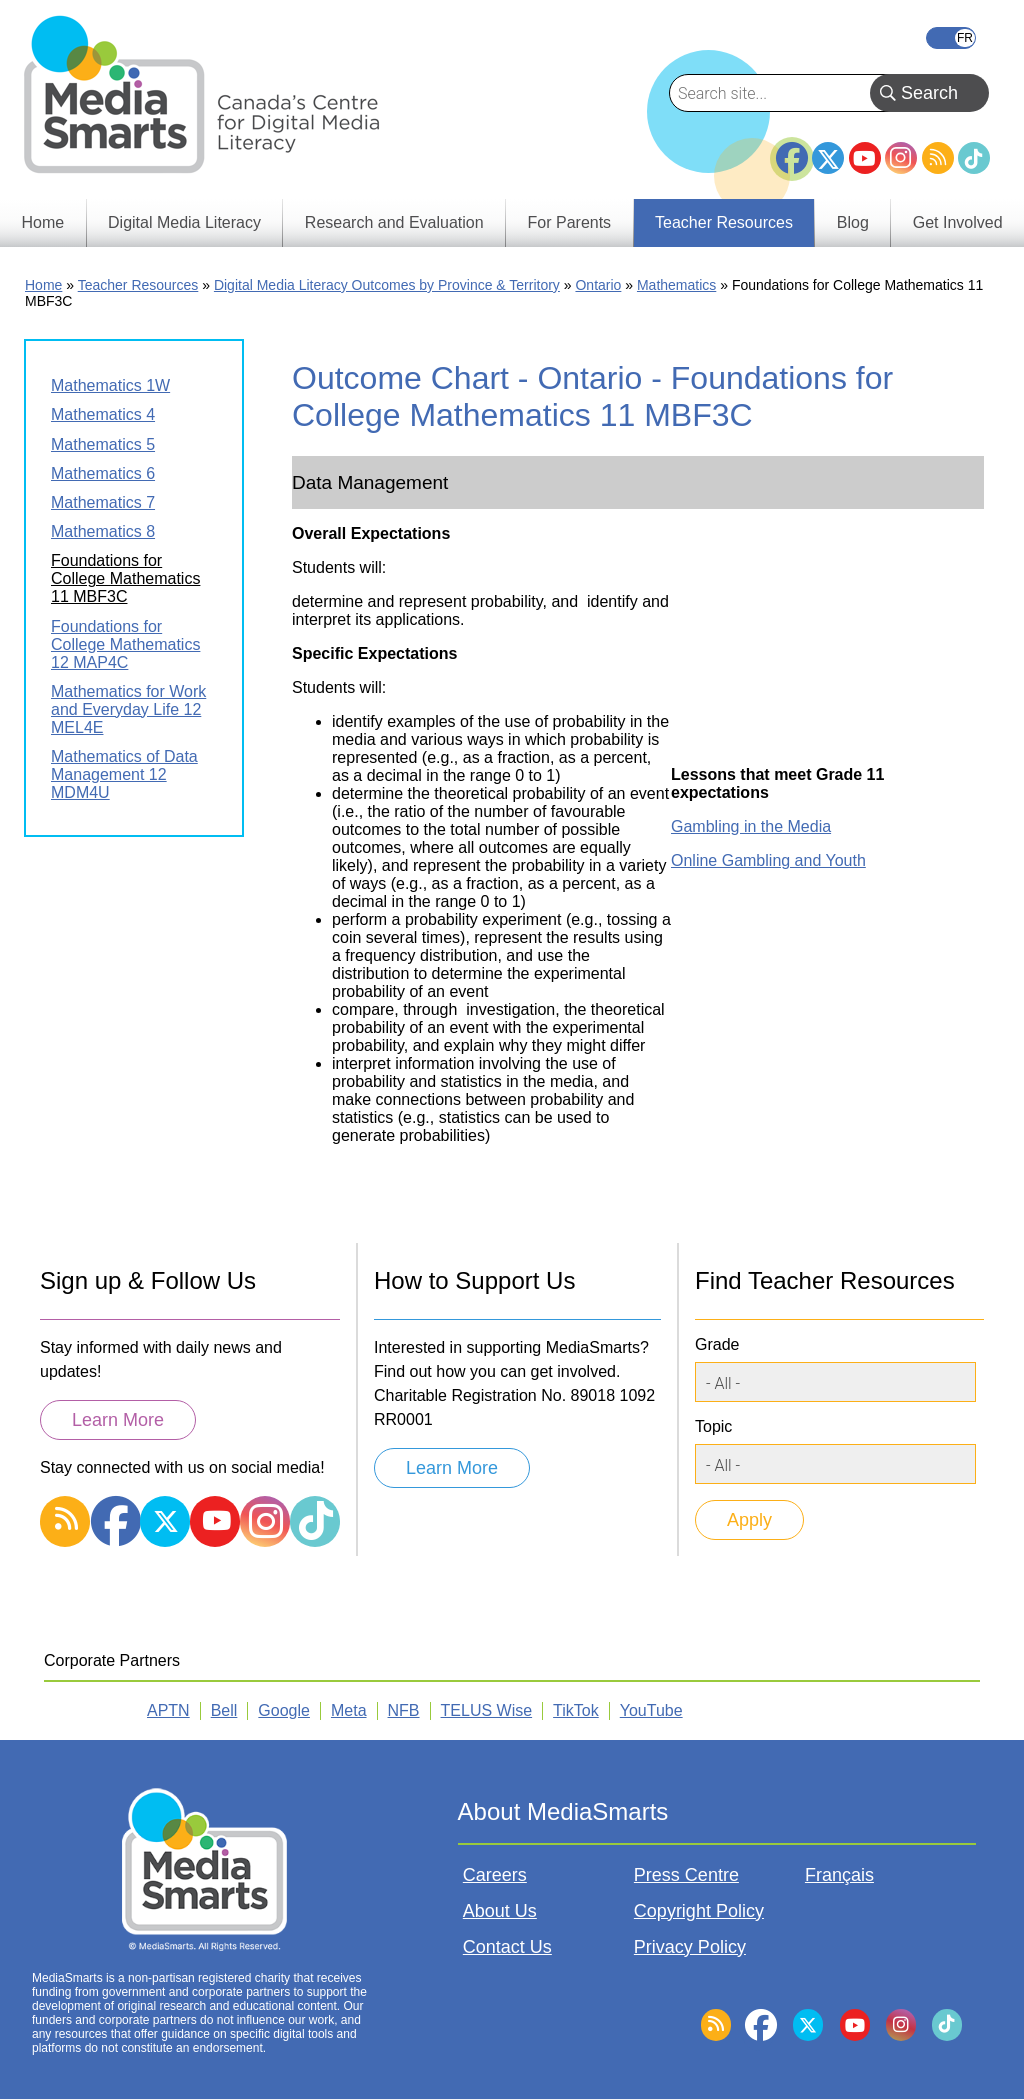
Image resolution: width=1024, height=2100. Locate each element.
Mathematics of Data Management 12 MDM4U (124, 774)
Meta (349, 1710)
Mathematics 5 (103, 444)
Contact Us (507, 1947)
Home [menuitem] (42, 222)
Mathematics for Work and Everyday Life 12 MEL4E (128, 709)
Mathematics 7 (103, 502)
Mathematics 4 (103, 414)
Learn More (118, 1420)
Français (951, 38)
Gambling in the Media (751, 826)
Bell (224, 1710)
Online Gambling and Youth (768, 860)
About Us (500, 1911)
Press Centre (686, 1875)
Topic (713, 1426)
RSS (938, 158)
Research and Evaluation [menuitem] (394, 222)
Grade (717, 1344)
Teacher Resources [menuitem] (724, 222)
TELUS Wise (487, 1710)
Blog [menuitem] (853, 222)
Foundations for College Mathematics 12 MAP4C (125, 644)
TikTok (974, 158)
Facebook (792, 150)
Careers (495, 1875)
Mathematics (676, 285)
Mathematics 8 (103, 531)
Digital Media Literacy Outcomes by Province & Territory (387, 285)
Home (43, 285)
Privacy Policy (690, 1947)
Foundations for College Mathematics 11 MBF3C (125, 578)
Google (284, 1710)
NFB (404, 1710)
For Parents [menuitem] (570, 222)
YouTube (865, 158)
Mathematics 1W (110, 385)
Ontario (598, 285)
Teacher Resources (138, 285)
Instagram (901, 158)
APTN (168, 1710)
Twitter (828, 158)
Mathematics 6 (103, 473)
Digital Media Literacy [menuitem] (184, 222)
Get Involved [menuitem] (958, 222)
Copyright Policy (699, 1911)
